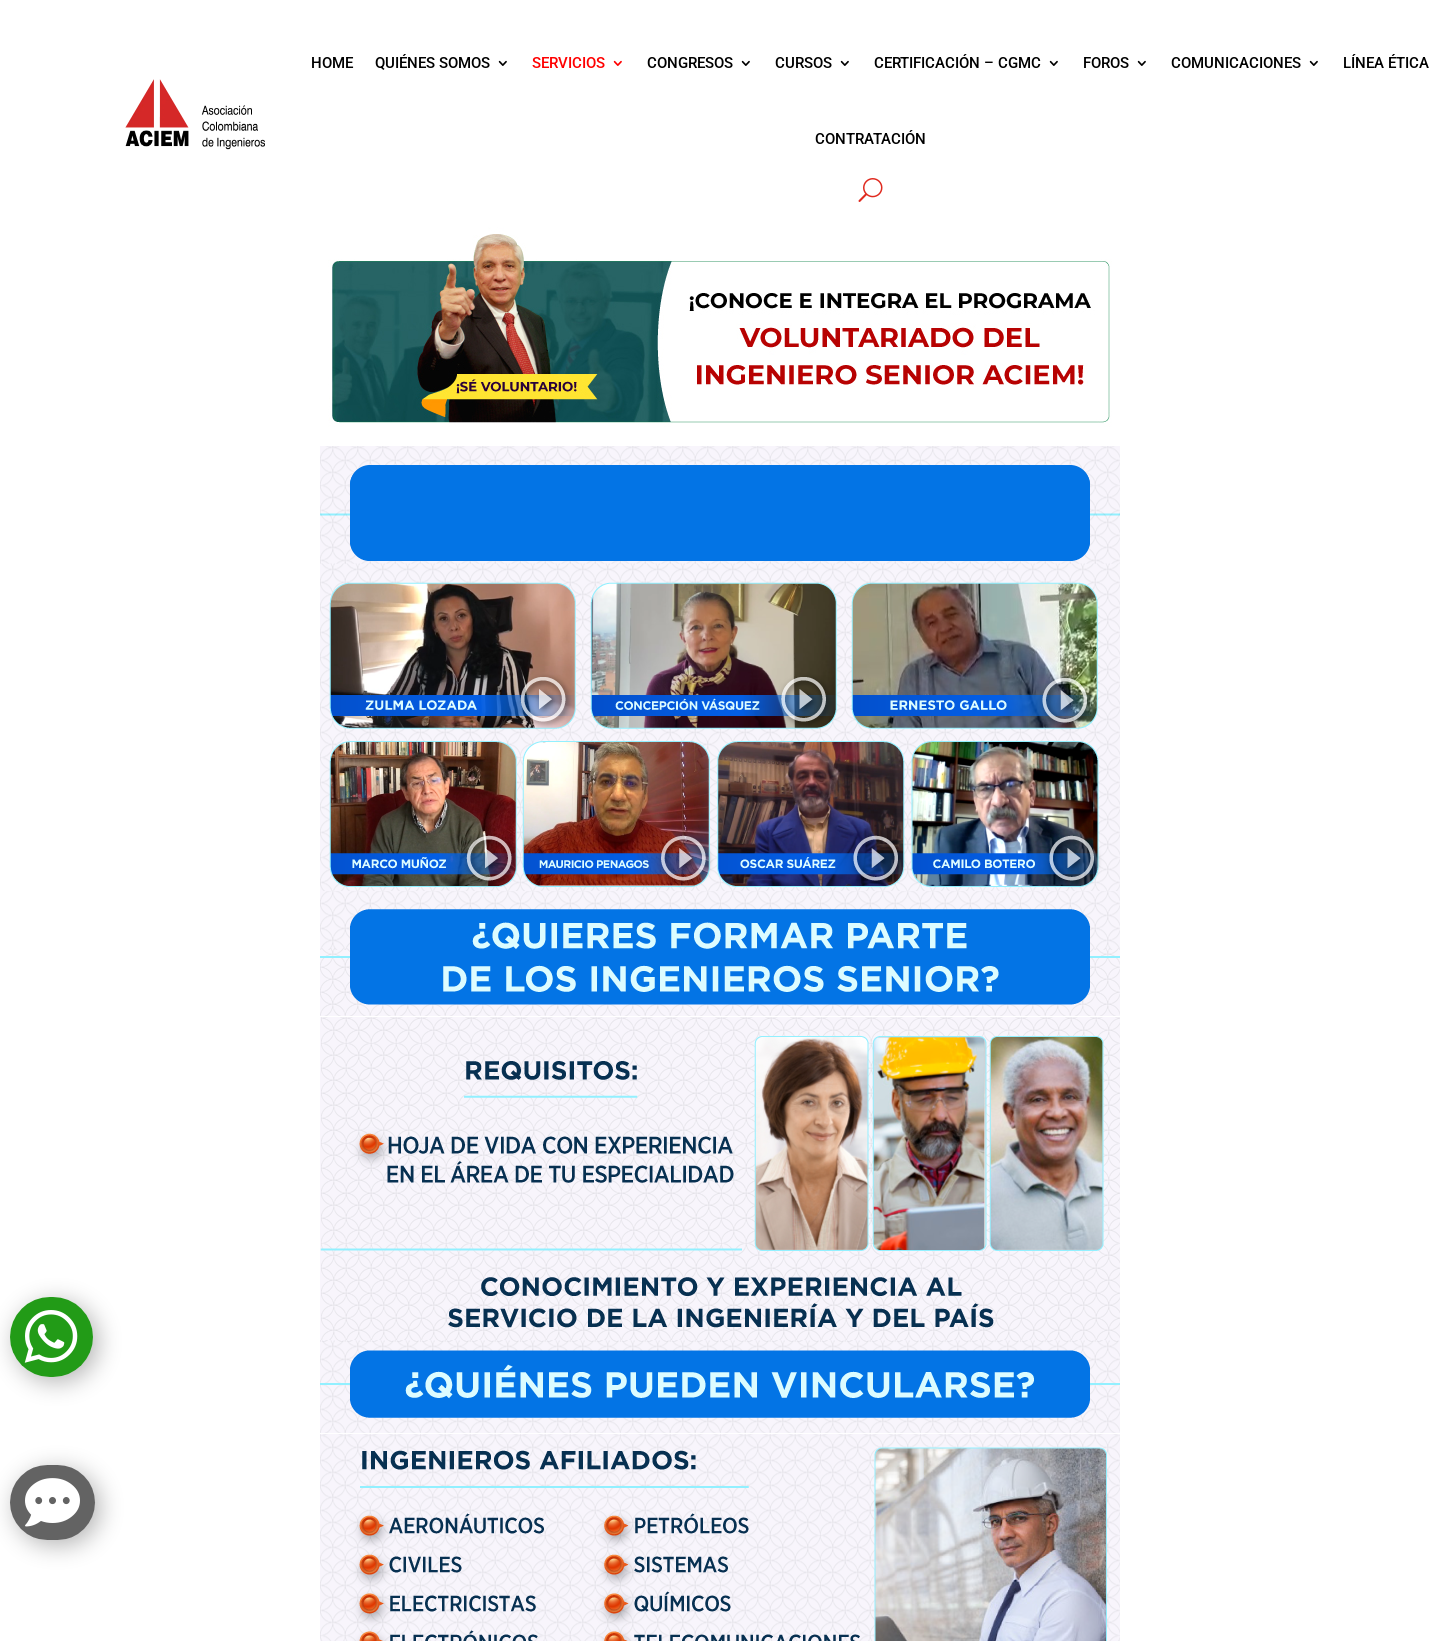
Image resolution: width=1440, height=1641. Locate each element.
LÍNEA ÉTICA (1386, 63)
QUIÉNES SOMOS (432, 63)
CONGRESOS (690, 63)
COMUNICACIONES (1236, 63)
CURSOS (803, 63)
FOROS (1106, 63)
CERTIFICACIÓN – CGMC (957, 63)
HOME (332, 63)
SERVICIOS (568, 63)
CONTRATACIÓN (870, 139)
